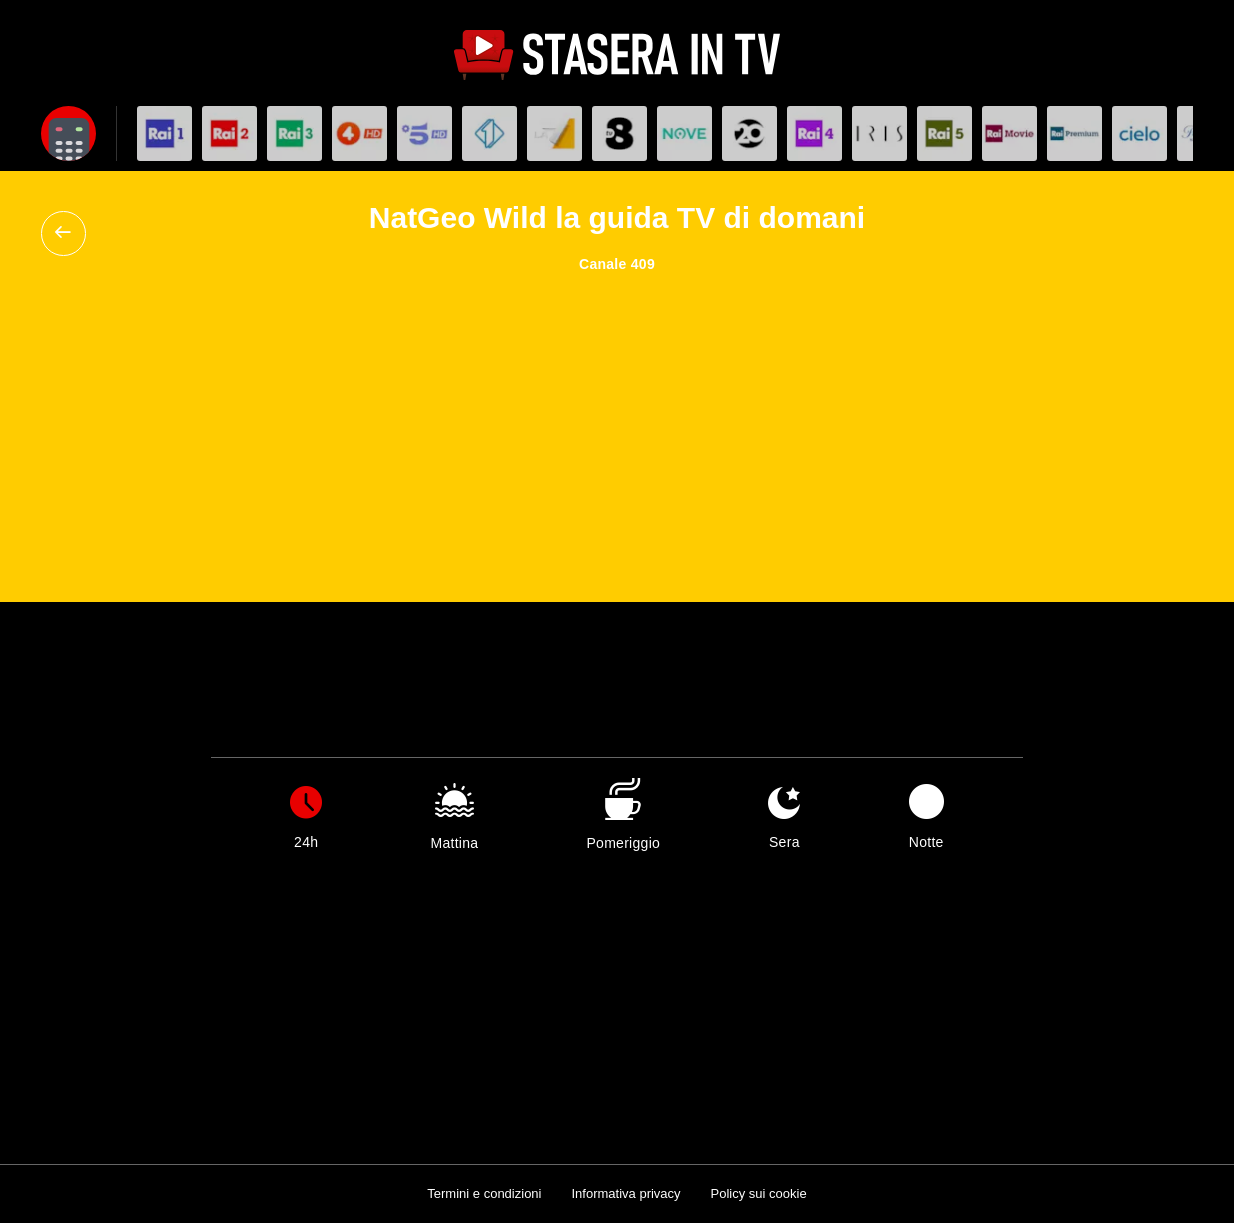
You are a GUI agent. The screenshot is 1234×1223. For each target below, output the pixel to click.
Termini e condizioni (484, 1193)
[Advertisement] (617, 422)
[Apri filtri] (68, 133)
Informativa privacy (625, 1193)
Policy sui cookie (759, 1193)
